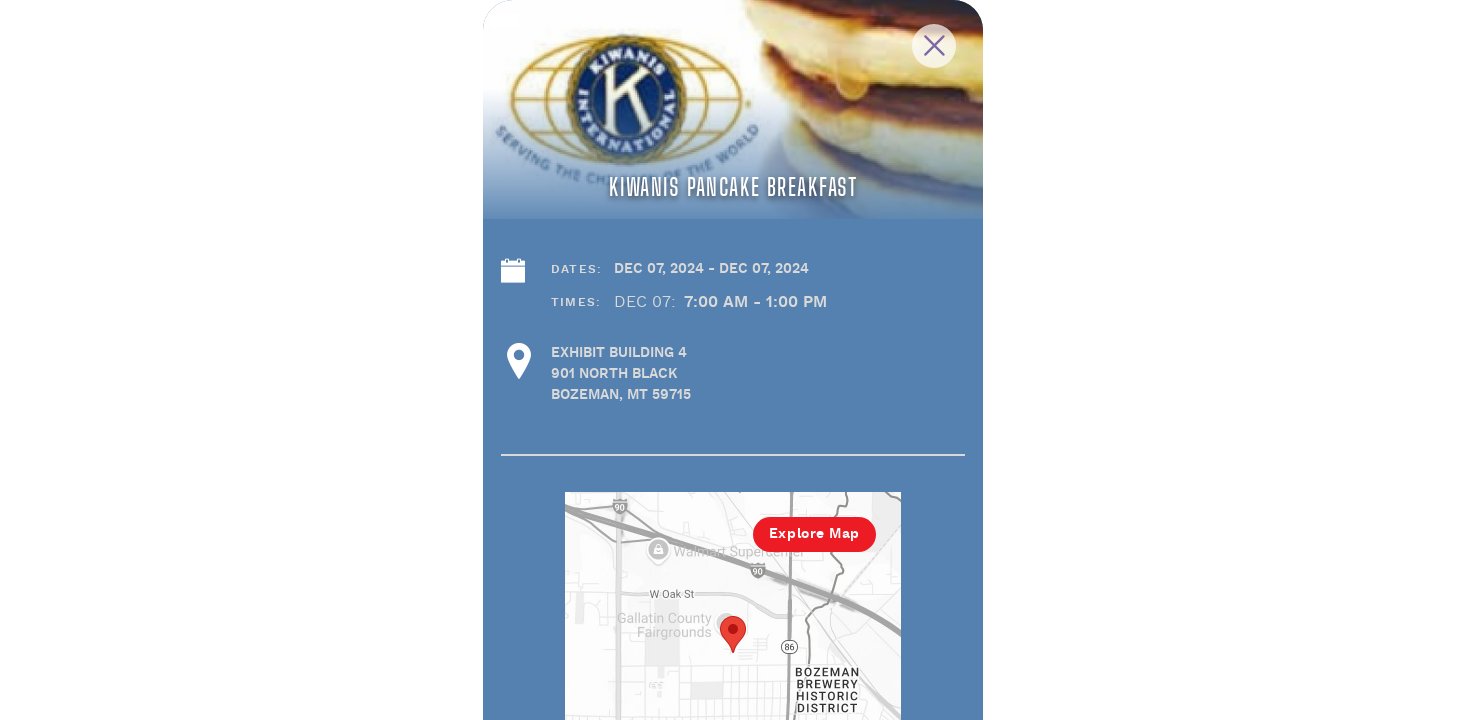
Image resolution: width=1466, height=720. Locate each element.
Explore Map (1011, 650)
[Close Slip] (1137, 68)
